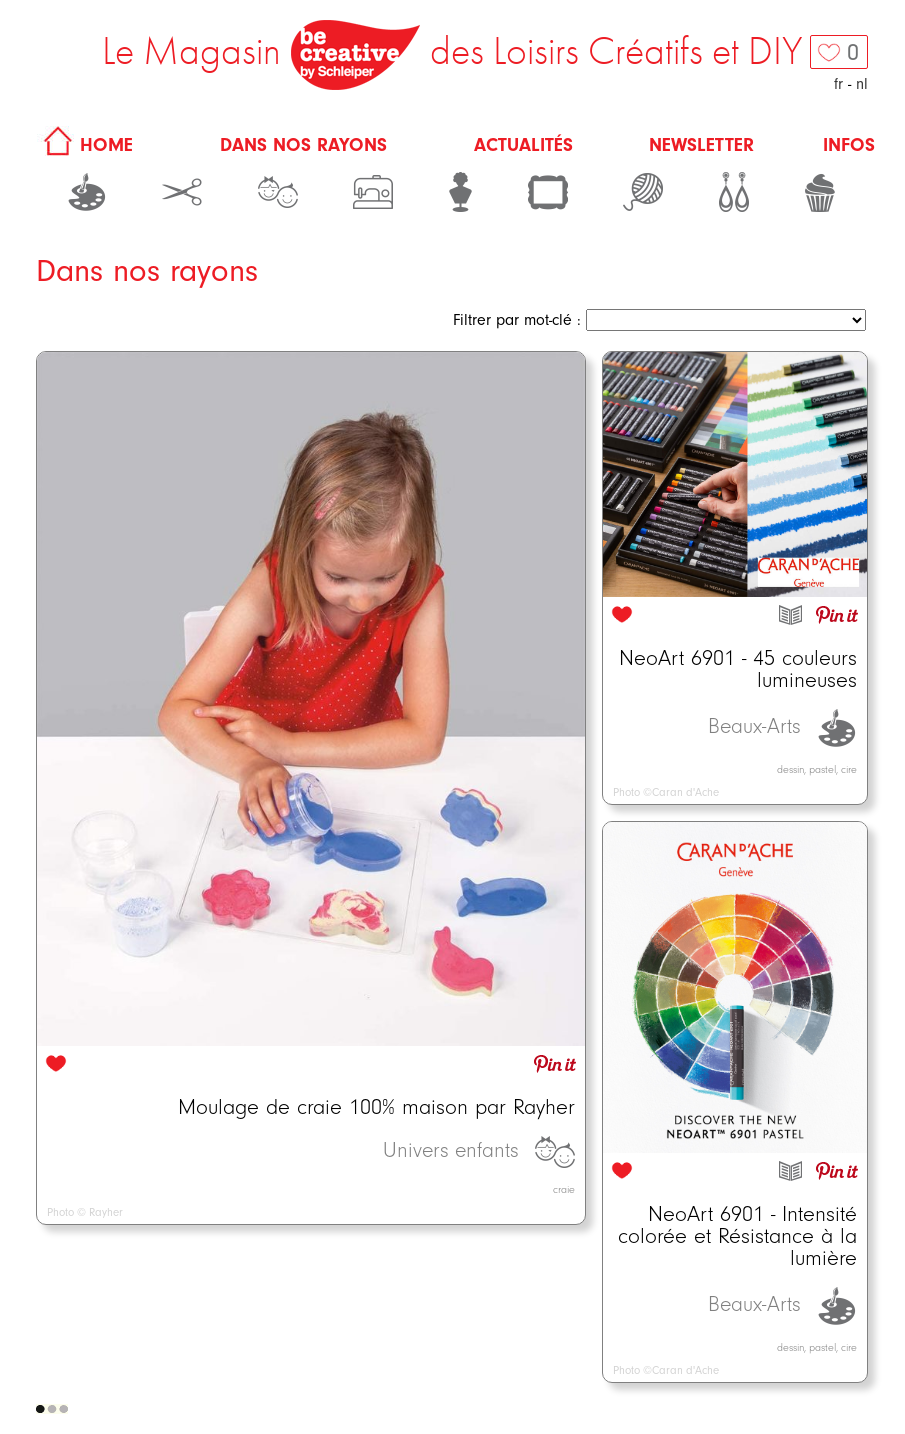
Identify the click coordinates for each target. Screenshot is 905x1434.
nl (862, 84)
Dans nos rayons (303, 145)
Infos (849, 145)
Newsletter (701, 145)
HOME (85, 145)
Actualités (523, 145)
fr (838, 84)
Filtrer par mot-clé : (517, 320)
